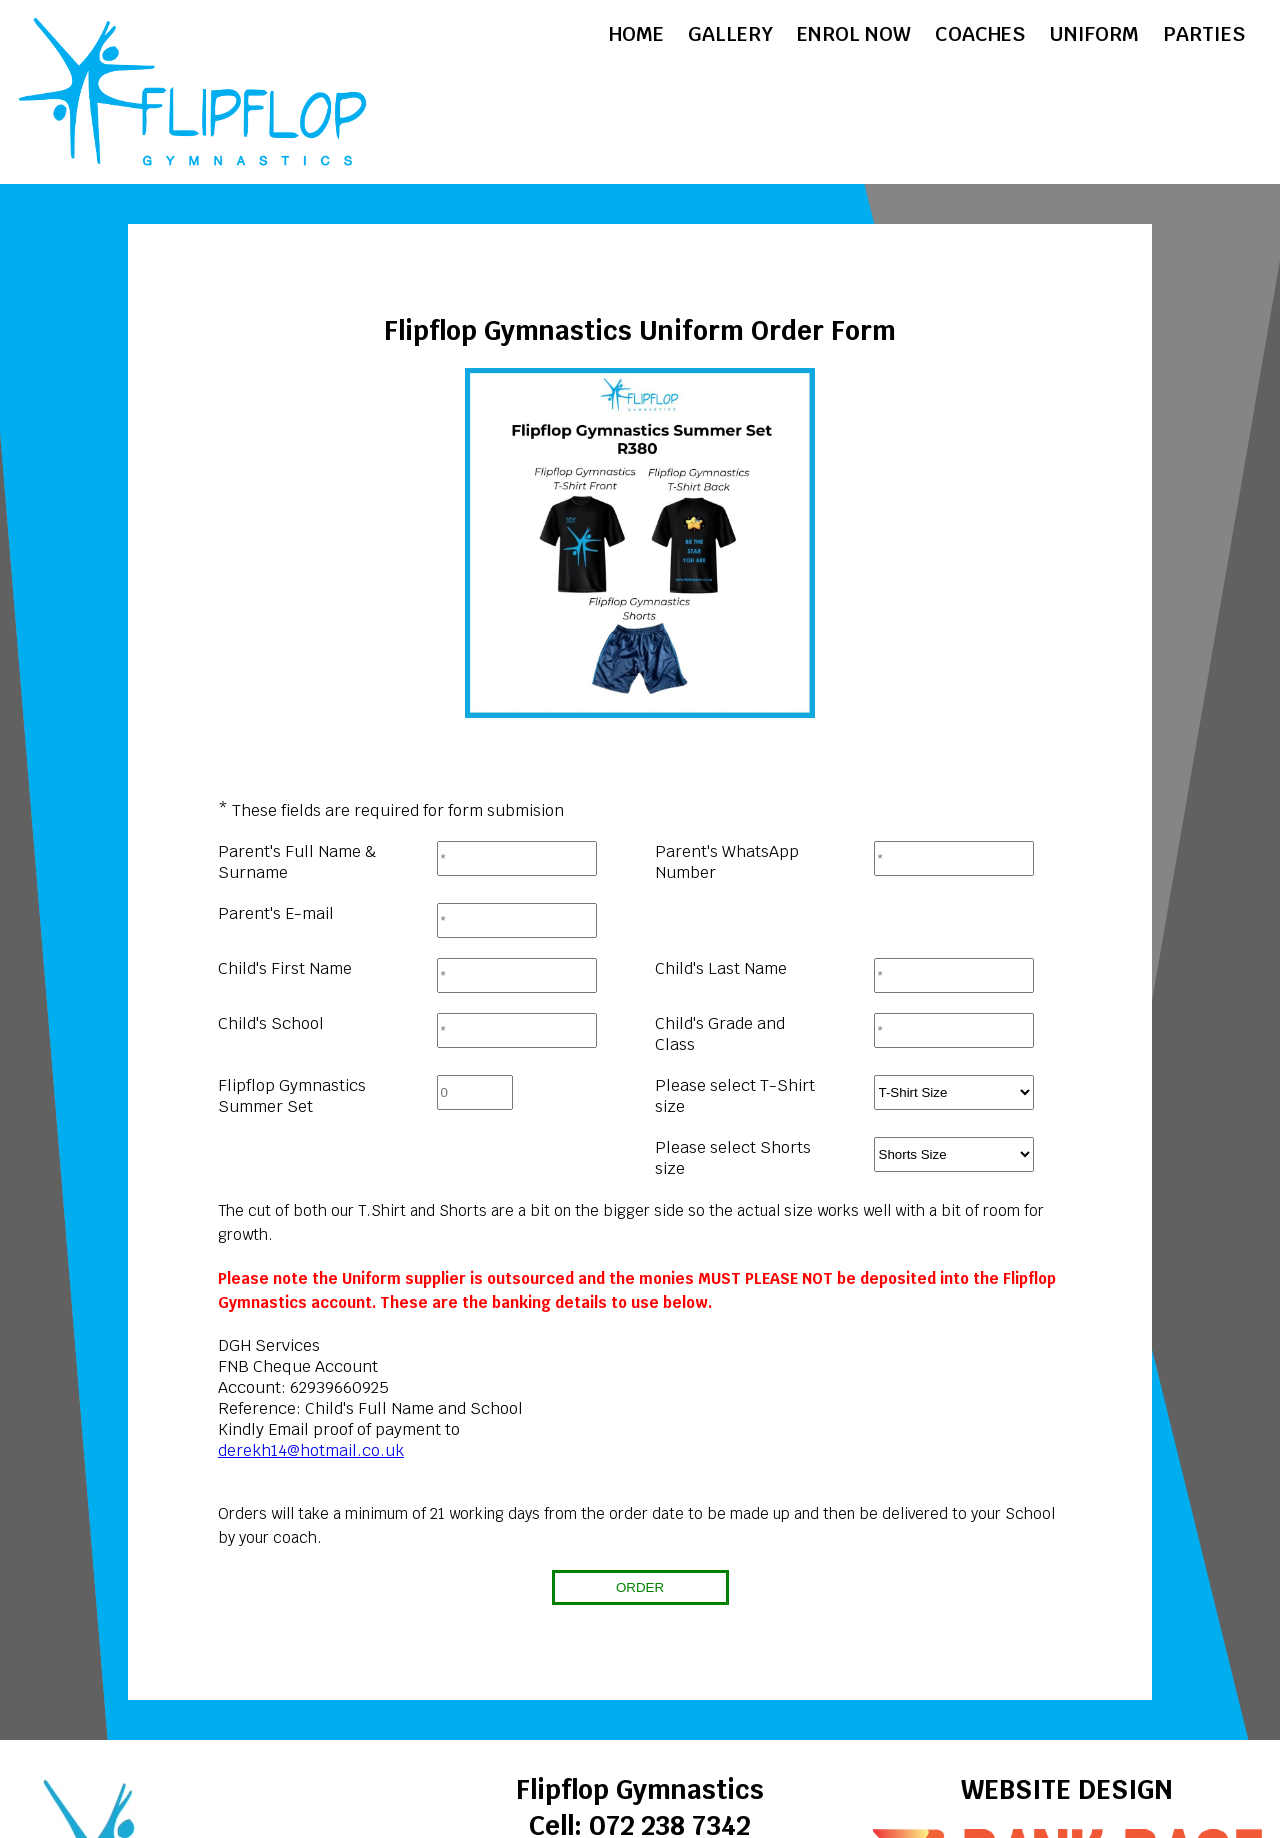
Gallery (730, 34)
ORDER (640, 1587)
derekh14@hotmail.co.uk (311, 1450)
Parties (1204, 34)
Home (636, 34)
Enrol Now (854, 34)
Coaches (980, 34)
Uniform (1094, 34)
